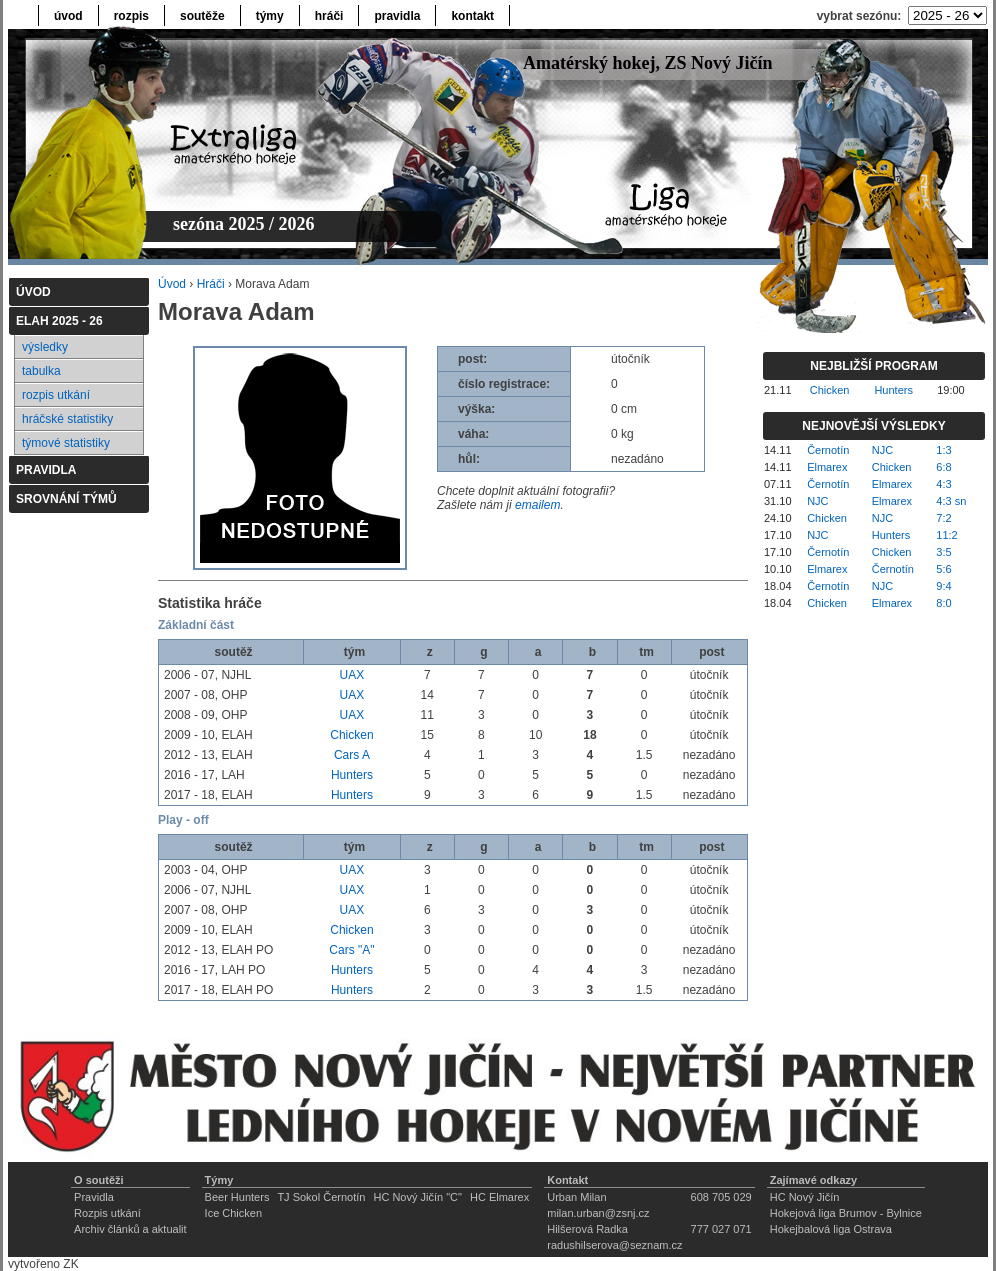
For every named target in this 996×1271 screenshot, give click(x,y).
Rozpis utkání (107, 1213)
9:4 (943, 586)
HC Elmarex (499, 1197)
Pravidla (94, 1197)
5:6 (943, 569)
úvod (68, 16)
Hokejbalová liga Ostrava (831, 1229)
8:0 (943, 603)
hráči (329, 16)
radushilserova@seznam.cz (614, 1245)
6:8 (943, 467)
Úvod (172, 284)
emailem (537, 505)
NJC (882, 450)
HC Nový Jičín (805, 1197)
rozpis (131, 16)
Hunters (352, 775)
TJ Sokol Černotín (321, 1197)
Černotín (828, 450)
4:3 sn (951, 501)
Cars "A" (351, 950)
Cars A (352, 755)
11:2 (946, 535)
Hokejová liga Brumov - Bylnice (846, 1213)
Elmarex (827, 467)
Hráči (211, 284)
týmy (270, 16)
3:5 (943, 552)
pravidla (397, 16)
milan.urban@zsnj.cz (598, 1213)
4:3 (943, 484)
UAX (352, 675)
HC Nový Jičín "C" (417, 1197)
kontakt (472, 16)
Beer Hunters (237, 1197)
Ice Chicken (233, 1213)
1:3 (943, 450)
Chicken (351, 735)
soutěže (202, 16)
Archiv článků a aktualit (130, 1229)
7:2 (943, 518)
